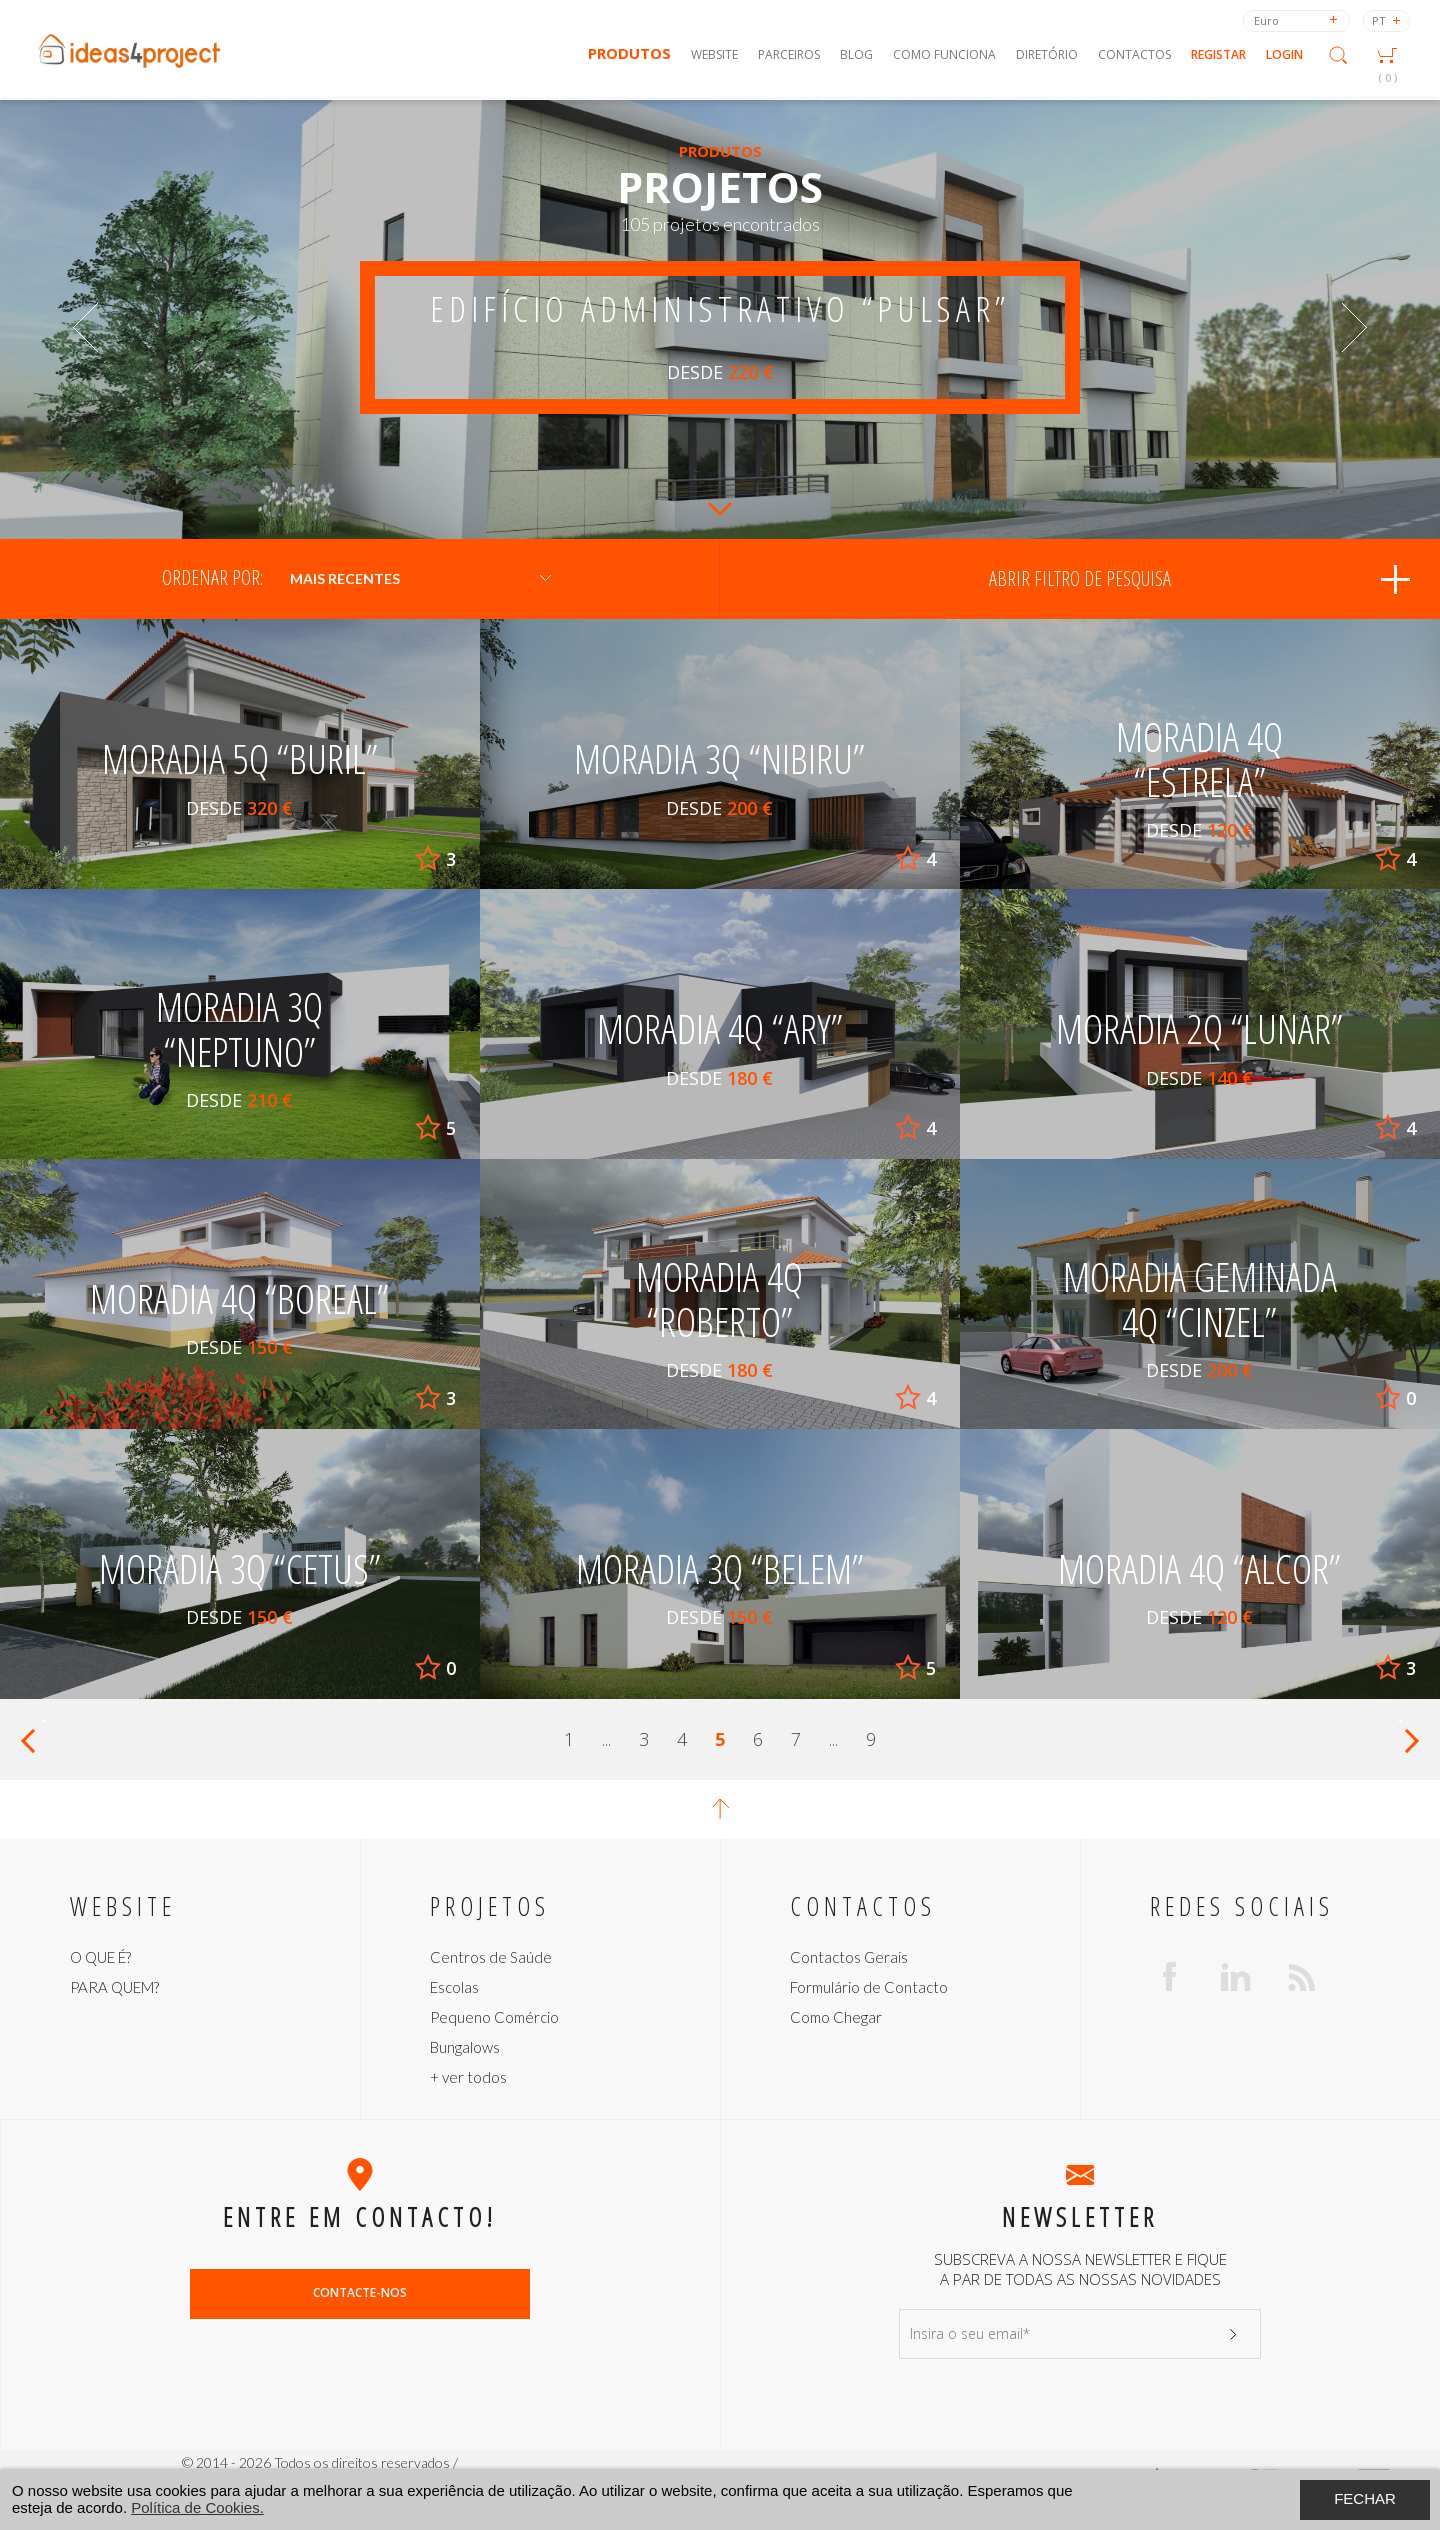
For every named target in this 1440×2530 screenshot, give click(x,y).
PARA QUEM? (114, 1987)
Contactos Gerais (849, 1957)
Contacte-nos (360, 2292)
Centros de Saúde (491, 1957)
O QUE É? (100, 1957)
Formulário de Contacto (869, 1987)
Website (714, 54)
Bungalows (465, 2047)
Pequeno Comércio (494, 2017)
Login (1284, 54)
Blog (856, 54)
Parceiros (789, 54)
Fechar (1365, 2498)
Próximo (1410, 1739)
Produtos (629, 53)
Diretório (1047, 54)
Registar (1218, 54)
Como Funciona (944, 54)
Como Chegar (836, 2017)
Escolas (454, 1987)
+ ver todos (468, 2077)
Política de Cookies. (197, 2507)
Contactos (1134, 54)
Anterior (29, 1739)
